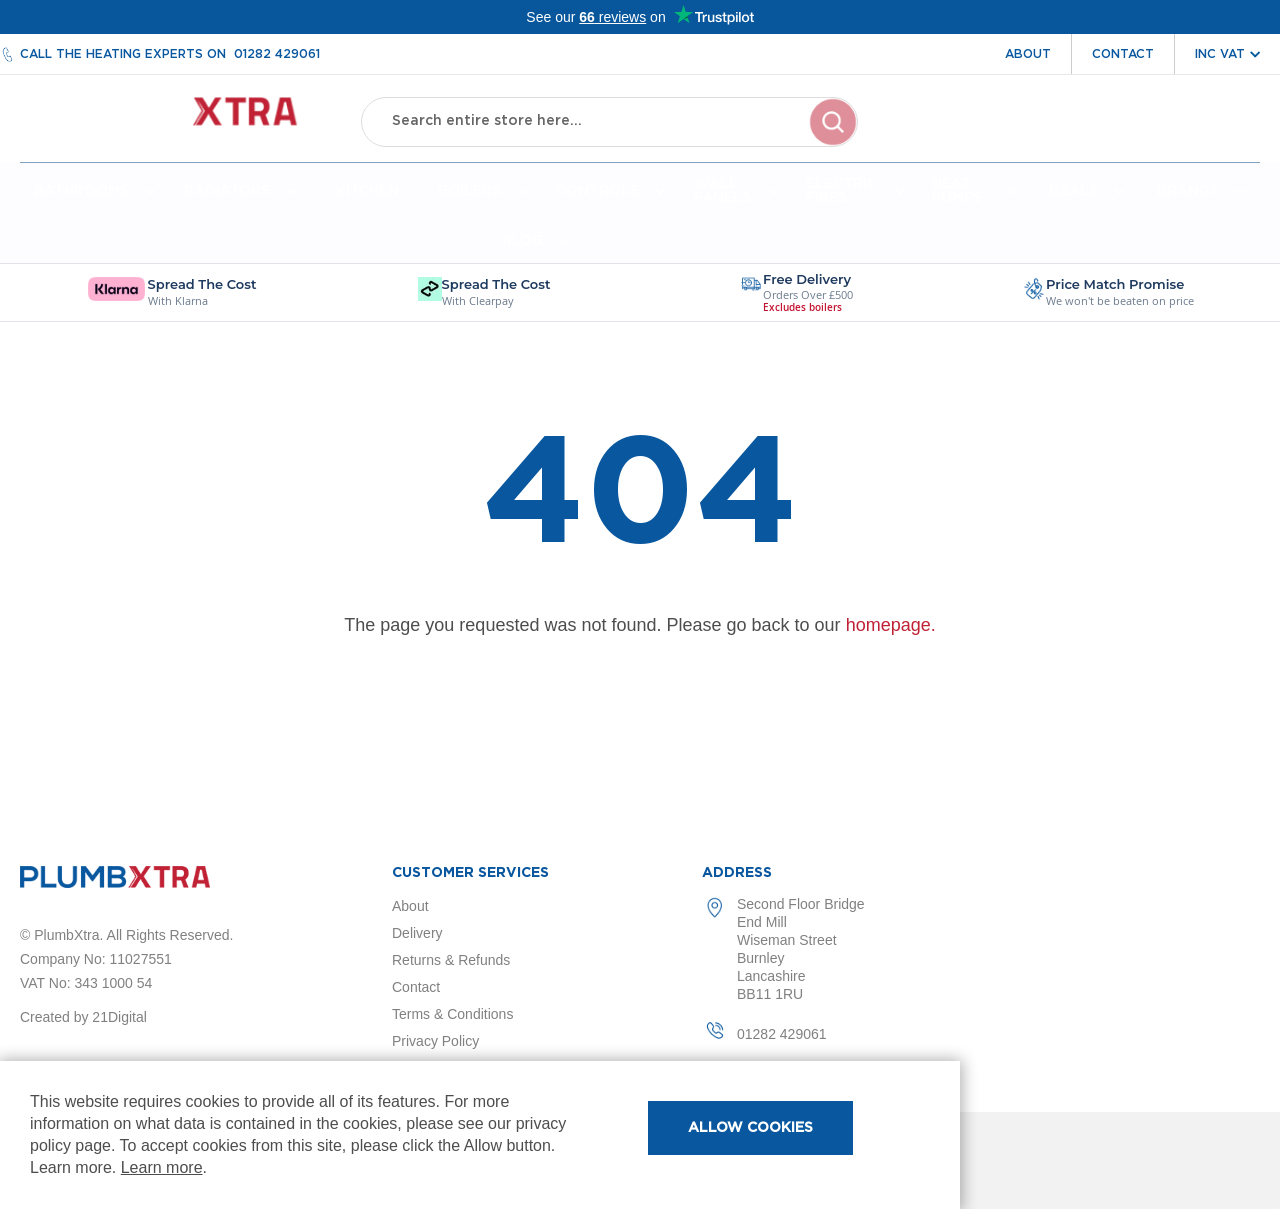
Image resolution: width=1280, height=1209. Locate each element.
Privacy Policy (435, 1041)
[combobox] (609, 120)
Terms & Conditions (452, 1014)
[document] (480, 1135)
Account (1037, 138)
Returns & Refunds (451, 960)
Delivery (417, 933)
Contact (1123, 54)
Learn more (162, 1167)
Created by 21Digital (83, 1017)
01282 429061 (277, 54)
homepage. (891, 629)
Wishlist (1129, 138)
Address (737, 873)
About (1028, 54)
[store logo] (175, 120)
